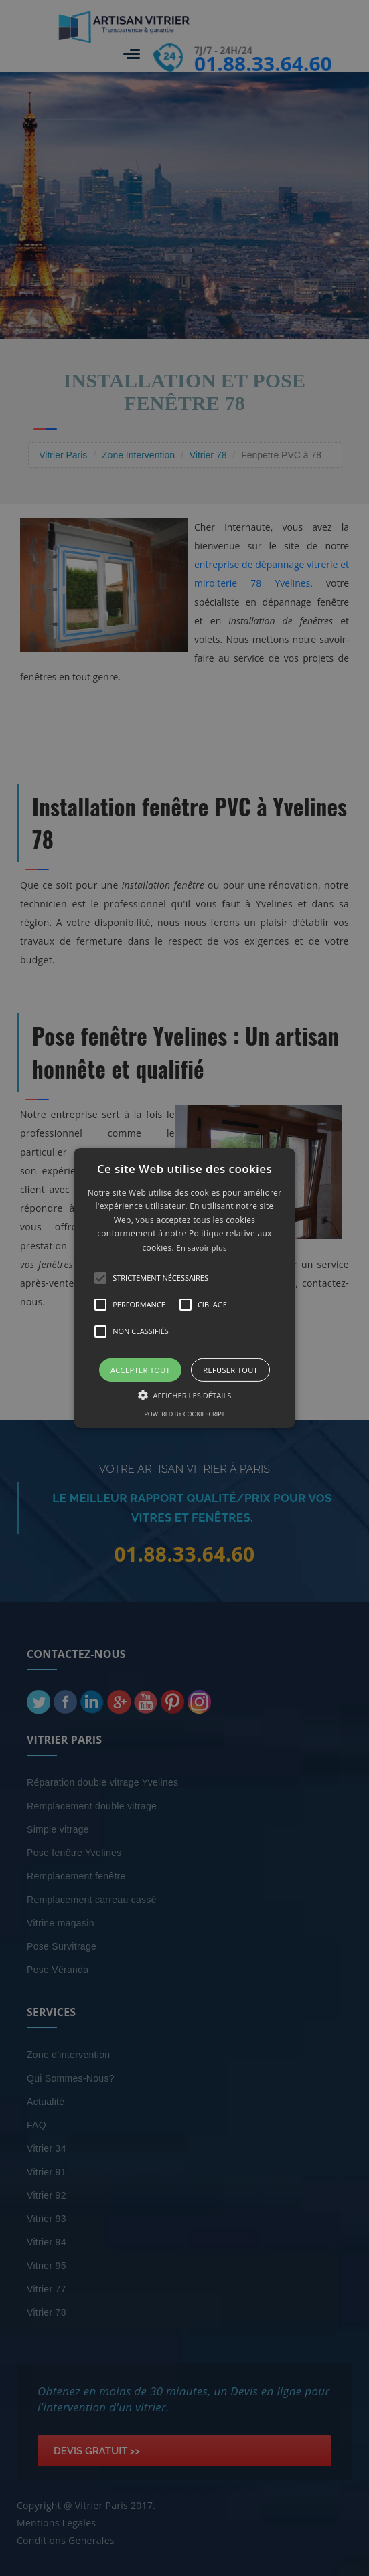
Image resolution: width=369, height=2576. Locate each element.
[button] (184, 1288)
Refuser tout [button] (230, 1370)
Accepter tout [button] (140, 1370)
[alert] (184, 1288)
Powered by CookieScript (184, 1414)
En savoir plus (201, 1248)
